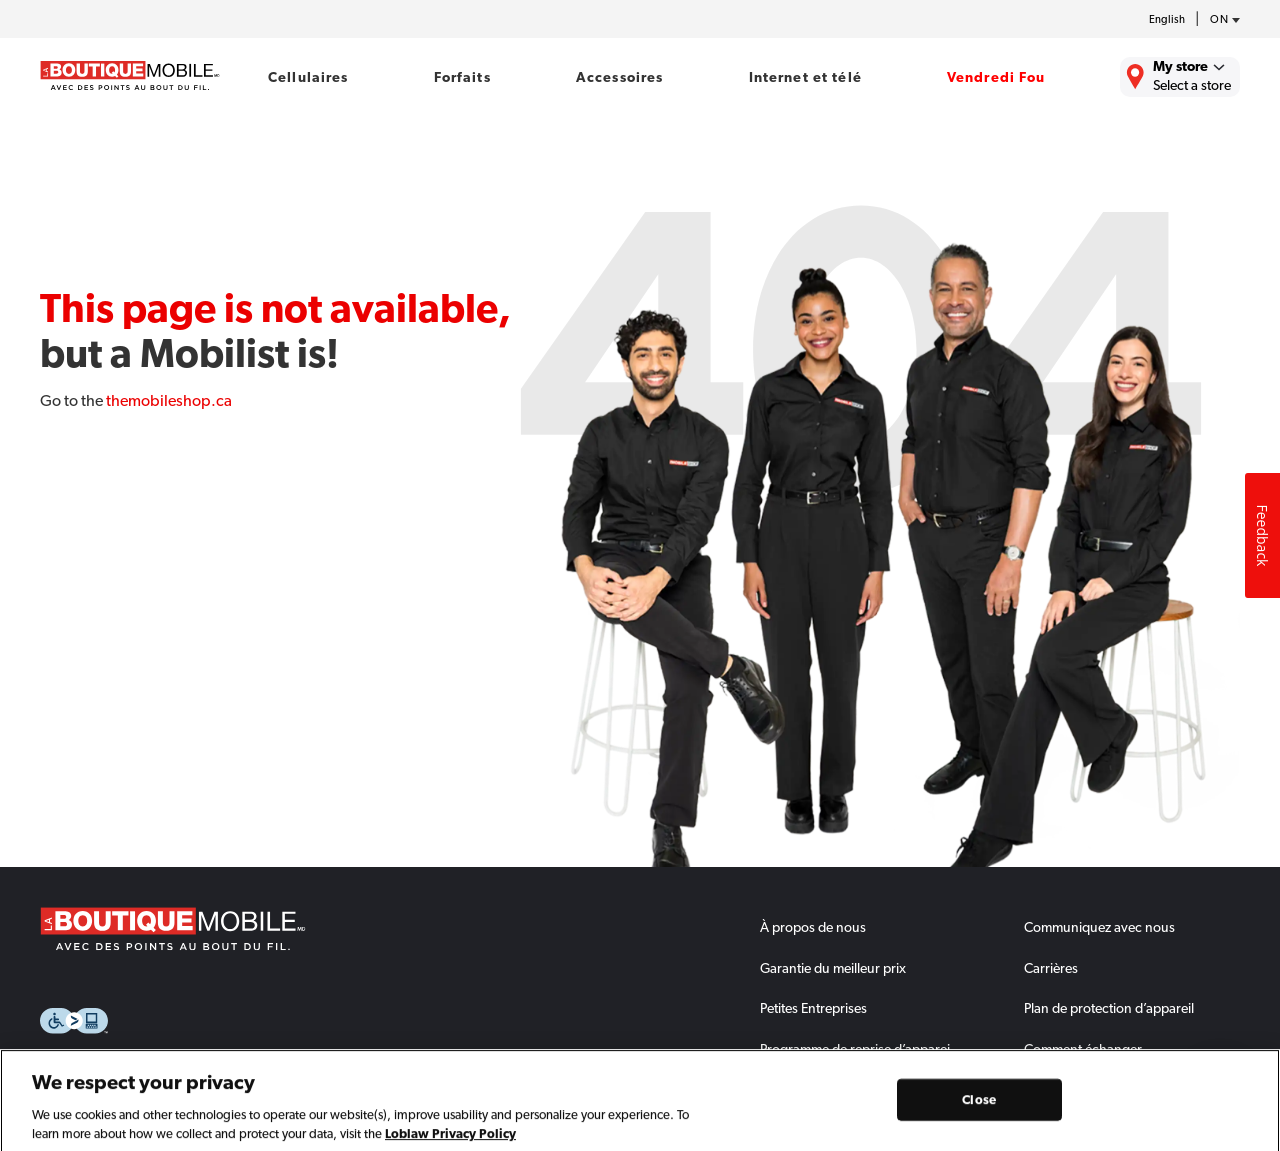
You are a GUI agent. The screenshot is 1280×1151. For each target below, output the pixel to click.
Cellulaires (308, 77)
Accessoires (620, 77)
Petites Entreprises (813, 1008)
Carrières (1051, 968)
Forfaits (462, 77)
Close (979, 1111)
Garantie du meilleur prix (833, 968)
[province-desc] (1220, 20)
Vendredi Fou (996, 77)
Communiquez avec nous (1099, 927)
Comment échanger (1083, 1049)
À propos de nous (813, 927)
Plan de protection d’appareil (1109, 1008)
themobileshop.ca (169, 400)
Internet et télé (805, 77)
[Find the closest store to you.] (1180, 77)
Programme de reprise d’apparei (855, 1049)
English (1167, 19)
